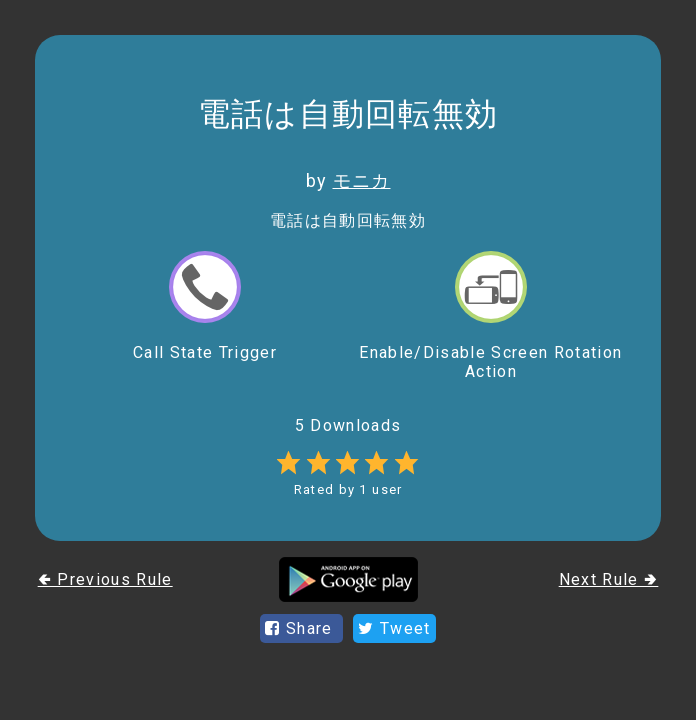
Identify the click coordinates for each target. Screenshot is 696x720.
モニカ (362, 180)
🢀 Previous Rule (105, 579)
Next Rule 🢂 (609, 579)
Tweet (394, 628)
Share (301, 628)
